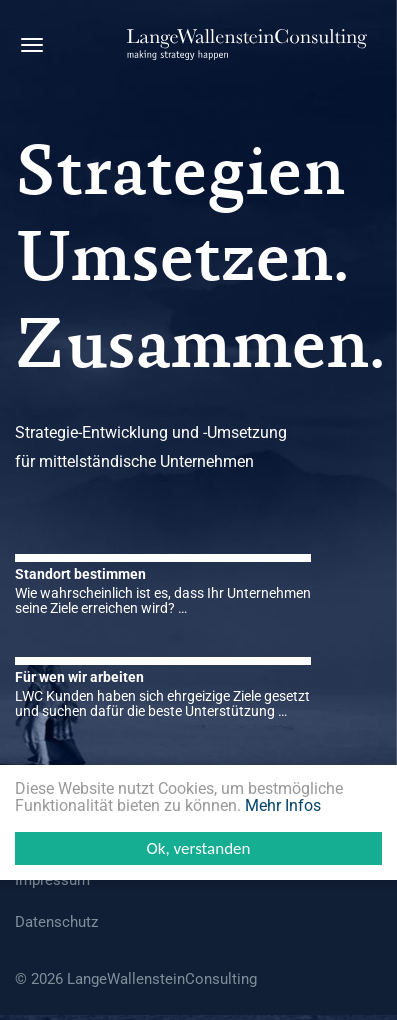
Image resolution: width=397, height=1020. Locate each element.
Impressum (52, 880)
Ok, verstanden (198, 848)
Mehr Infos (283, 805)
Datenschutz (56, 922)
